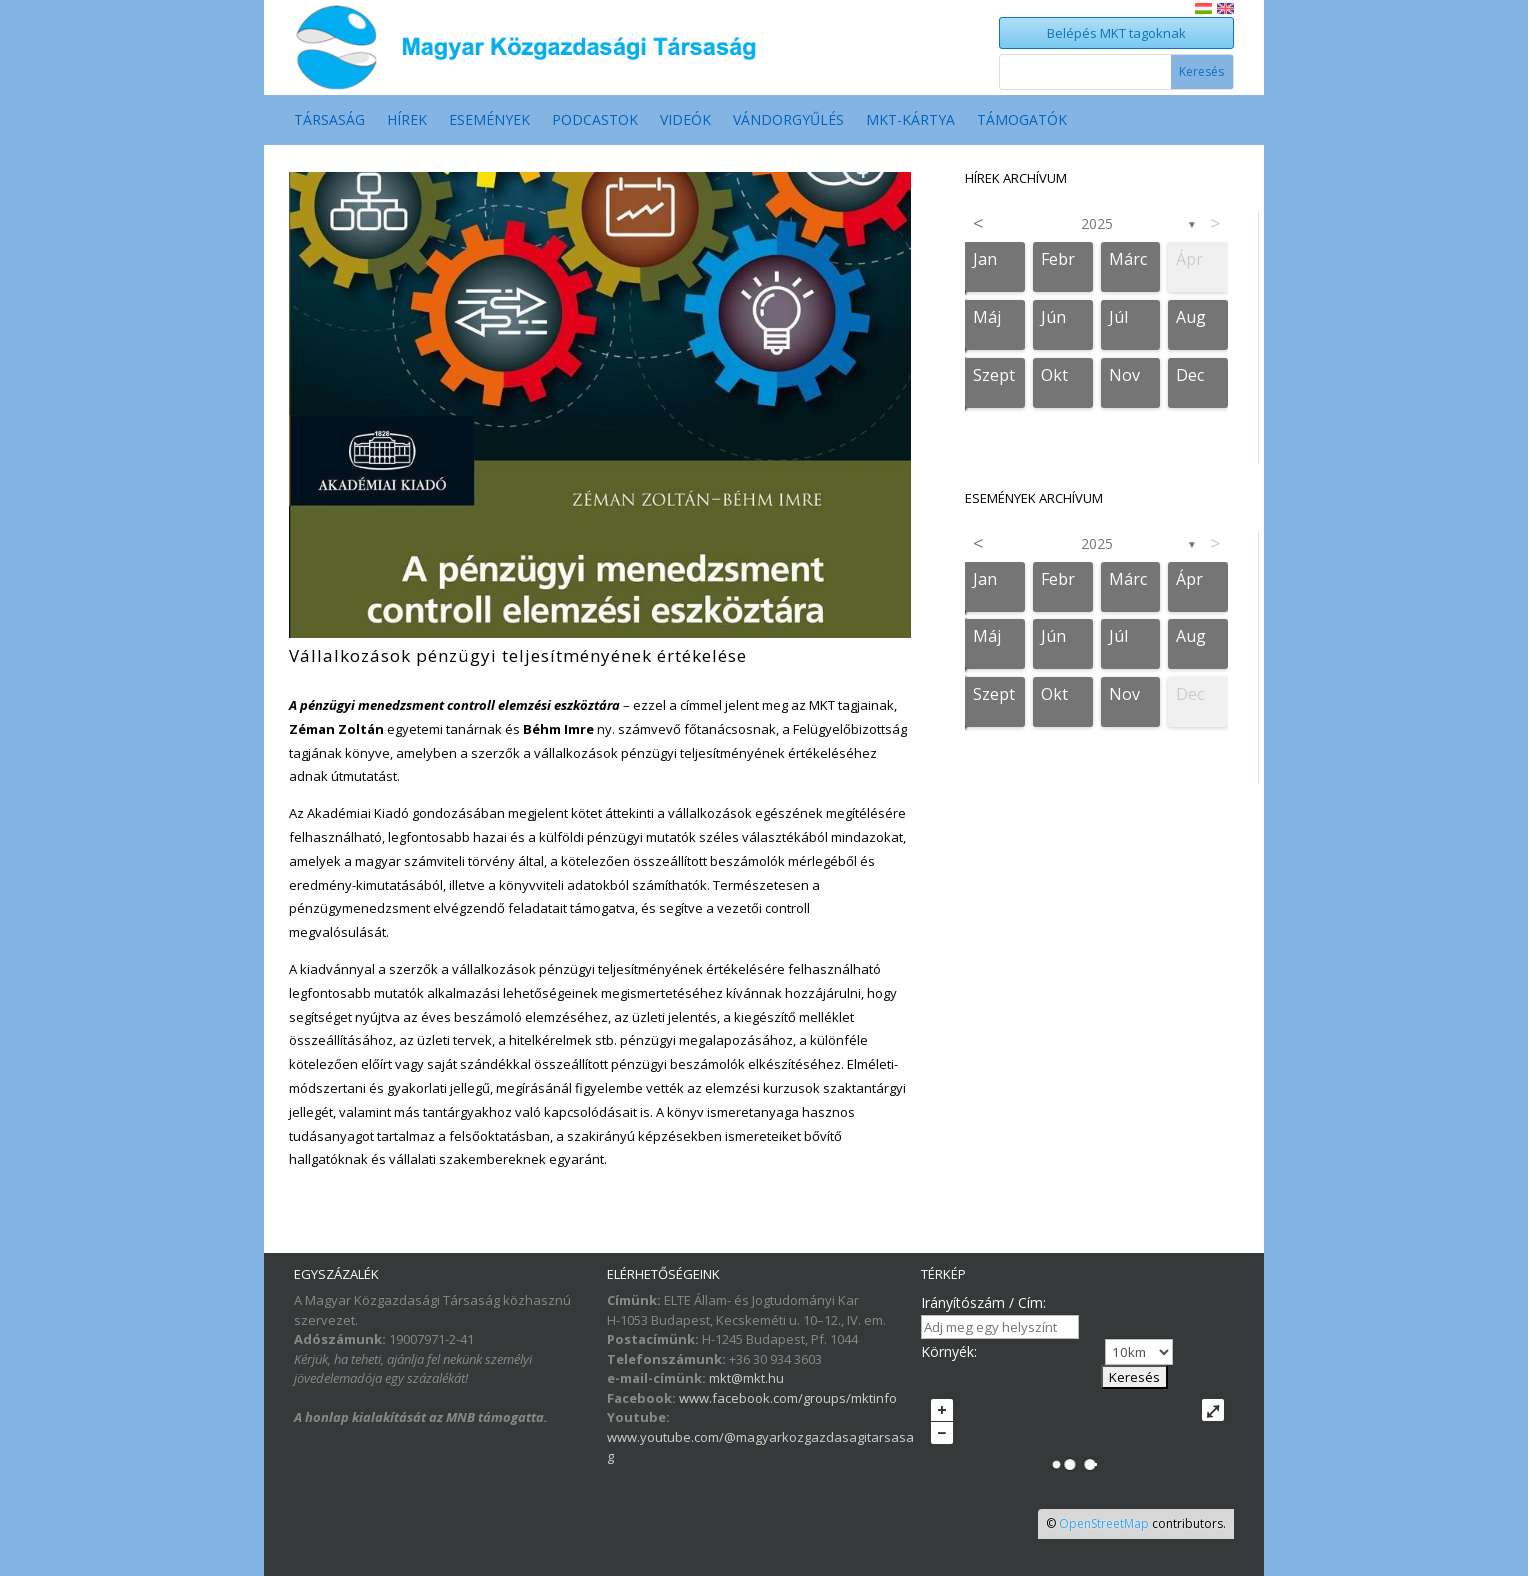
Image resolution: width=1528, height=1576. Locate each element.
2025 (1097, 223)
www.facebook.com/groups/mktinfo (788, 1398)
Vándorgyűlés (788, 121)
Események (489, 121)
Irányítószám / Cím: (983, 1302)
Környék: (949, 1351)
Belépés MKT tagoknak (1116, 33)
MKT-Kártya (910, 121)
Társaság (329, 121)
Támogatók (1022, 121)
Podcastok (595, 121)
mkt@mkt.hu (746, 1378)
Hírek (407, 121)
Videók (685, 121)
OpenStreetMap (1104, 1523)
